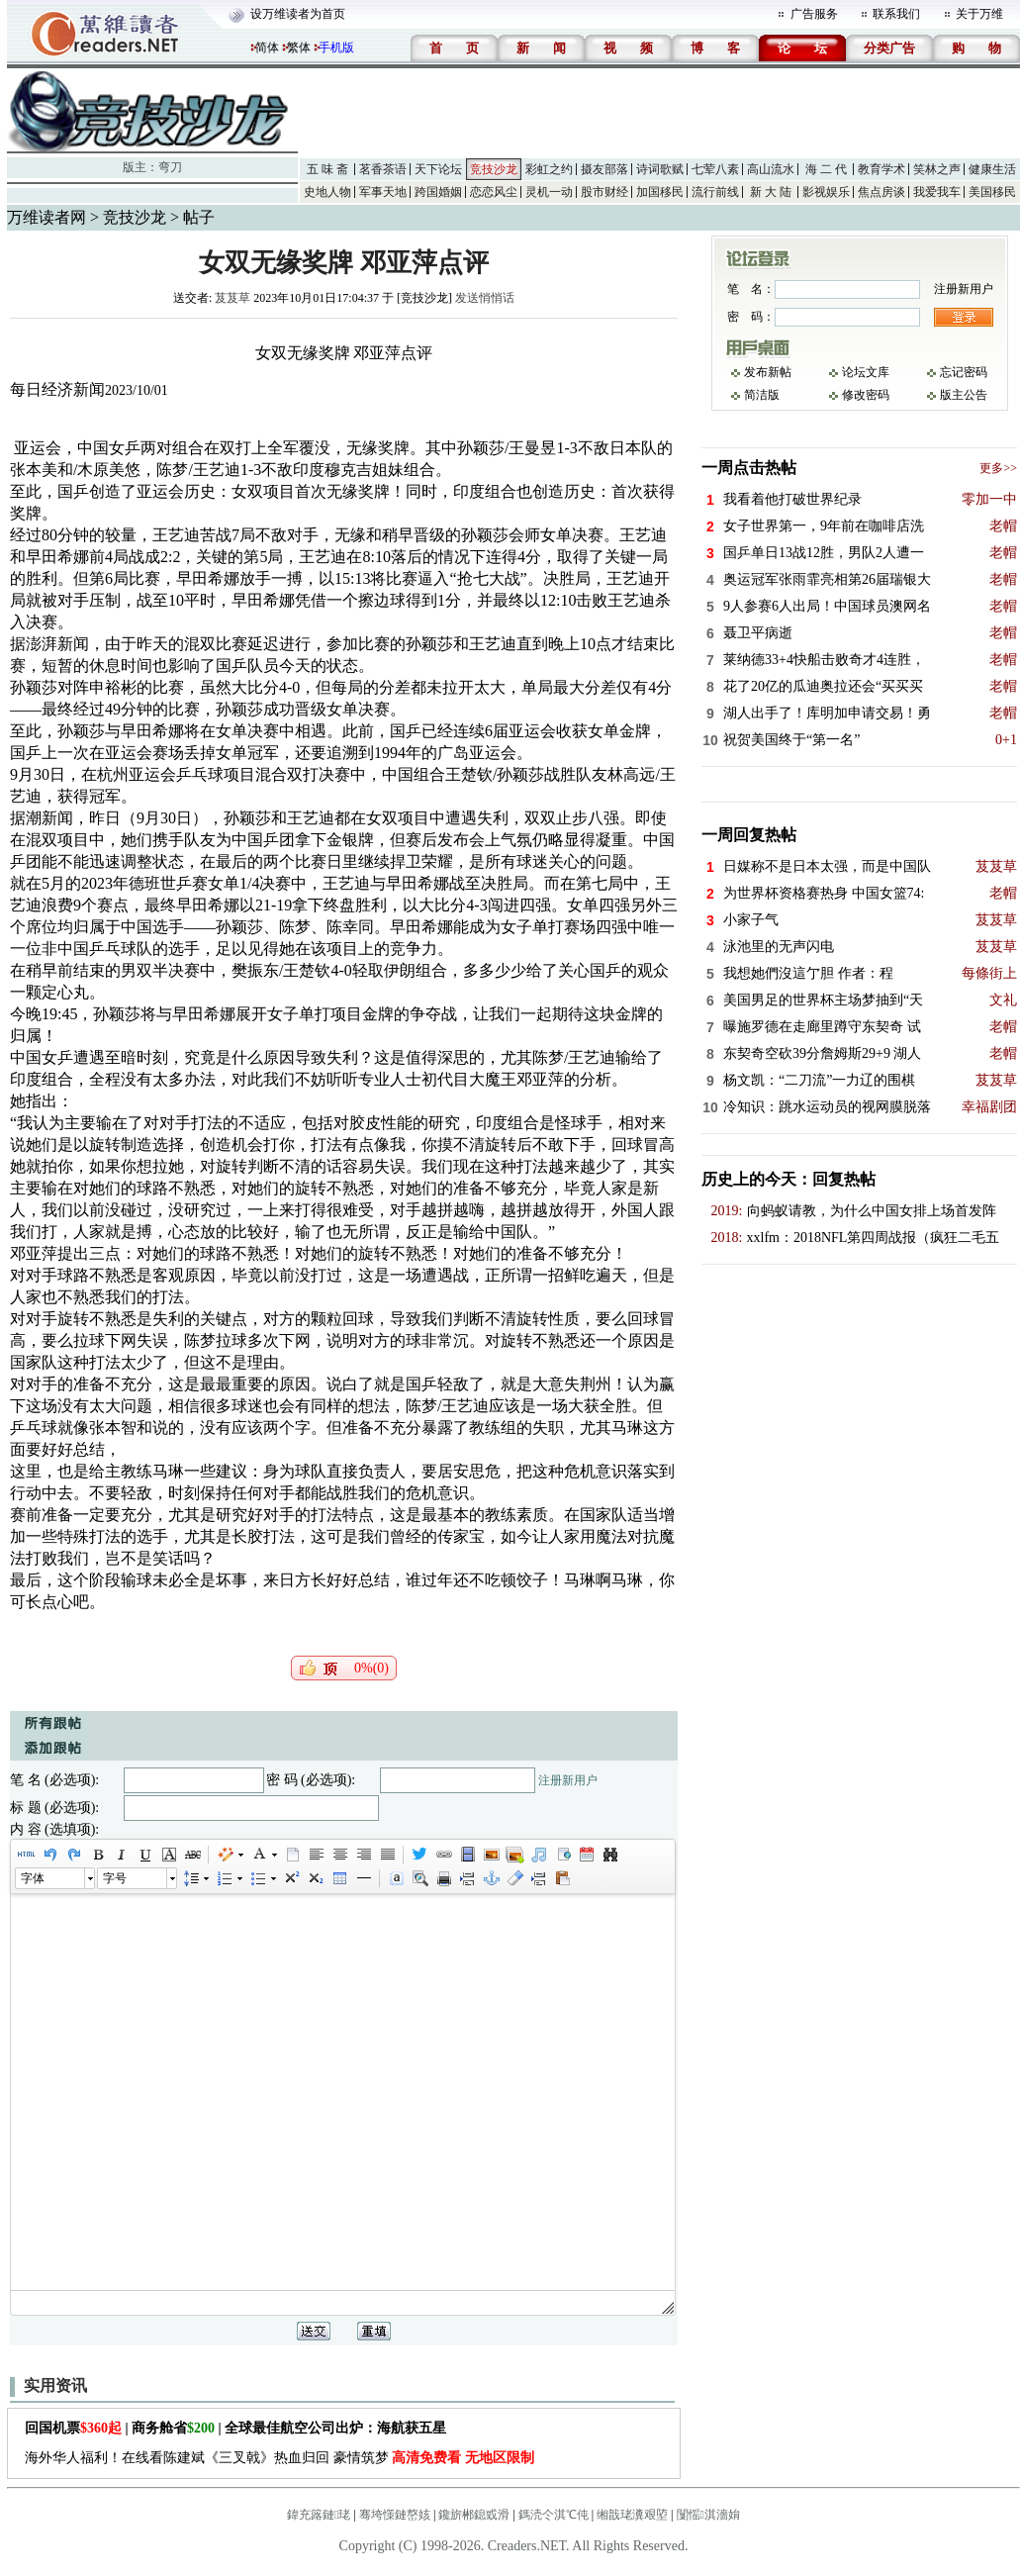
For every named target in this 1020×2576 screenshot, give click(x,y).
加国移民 (660, 192)
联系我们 (896, 14)
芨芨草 (232, 298)
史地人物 (327, 192)
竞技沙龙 (493, 169)
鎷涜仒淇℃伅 (553, 2515)
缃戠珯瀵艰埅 (632, 2515)
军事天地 (383, 192)
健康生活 (992, 169)
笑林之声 (937, 169)
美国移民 (992, 192)
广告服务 (814, 14)
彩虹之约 (549, 169)
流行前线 (715, 192)
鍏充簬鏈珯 (318, 2515)
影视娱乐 (826, 192)
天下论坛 (438, 169)
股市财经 (604, 192)
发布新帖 (767, 372)
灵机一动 (549, 192)
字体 (33, 1878)
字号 (115, 1878)
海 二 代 (826, 169)
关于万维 (979, 14)
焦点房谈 (881, 192)
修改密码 (865, 395)
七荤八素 (715, 169)
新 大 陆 (770, 192)
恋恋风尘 (493, 192)
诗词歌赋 (660, 169)
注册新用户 (568, 1780)
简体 (267, 47)
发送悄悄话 (484, 298)
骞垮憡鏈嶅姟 (394, 2515)
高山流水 (770, 169)
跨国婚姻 (438, 192)
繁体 (299, 47)
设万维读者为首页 (297, 14)
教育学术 (881, 169)
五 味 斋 (327, 169)
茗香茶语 (383, 169)
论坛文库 (865, 372)
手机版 (336, 47)
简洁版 (762, 395)
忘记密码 (963, 372)
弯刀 (170, 167)
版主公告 (963, 395)
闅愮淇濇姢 (708, 2515)
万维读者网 (46, 217)
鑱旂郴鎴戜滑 (474, 2515)
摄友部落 (604, 169)
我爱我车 (937, 192)
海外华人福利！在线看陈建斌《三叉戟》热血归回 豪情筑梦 (279, 2457)
